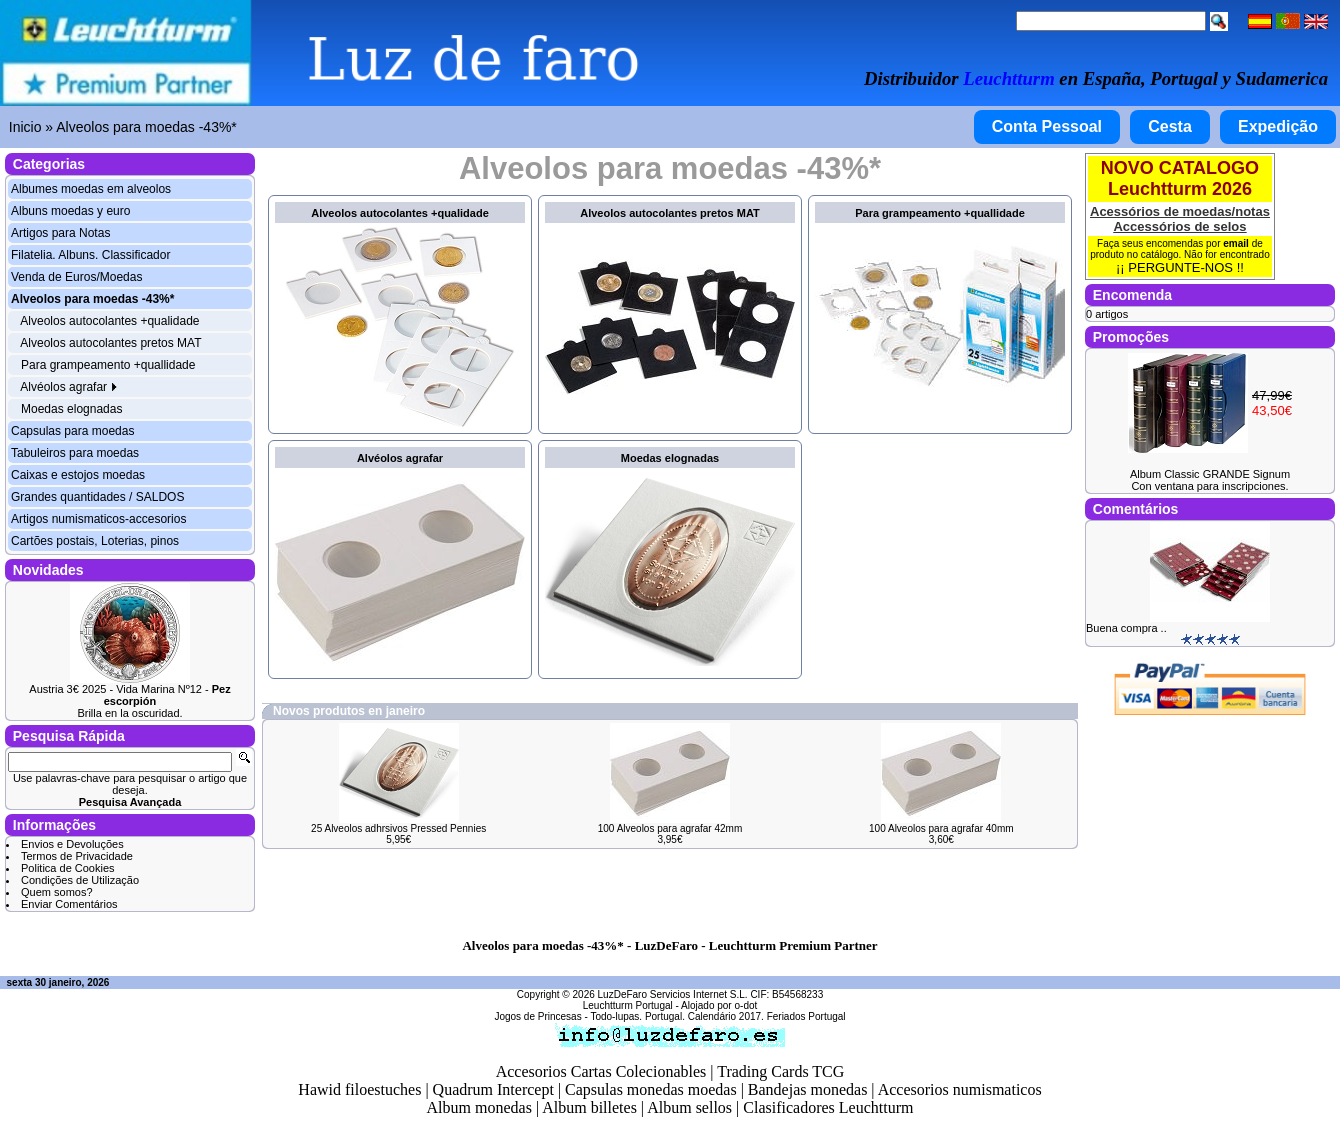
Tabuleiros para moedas (75, 453)
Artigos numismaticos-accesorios (98, 519)
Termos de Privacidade (77, 856)
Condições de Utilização (80, 880)
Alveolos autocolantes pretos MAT (110, 343)
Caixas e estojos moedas (78, 475)
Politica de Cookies (68, 868)
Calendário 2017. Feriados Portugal (767, 1016)
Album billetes (589, 1107)
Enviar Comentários (69, 904)
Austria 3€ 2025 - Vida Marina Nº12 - (129, 695)
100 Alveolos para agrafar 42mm (670, 828)
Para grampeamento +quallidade (108, 365)
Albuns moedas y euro (70, 211)
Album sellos (689, 1107)
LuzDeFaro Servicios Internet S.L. (673, 994)
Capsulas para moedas (72, 431)
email (1236, 243)
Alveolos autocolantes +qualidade (109, 321)
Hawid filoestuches (359, 1089)
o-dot (745, 1005)
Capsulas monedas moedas (651, 1089)
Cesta (1170, 126)
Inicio (25, 127)
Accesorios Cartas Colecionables (601, 1071)
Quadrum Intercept (493, 1089)
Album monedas (479, 1107)
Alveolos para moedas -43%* (146, 127)
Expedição (1278, 126)
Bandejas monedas (808, 1089)
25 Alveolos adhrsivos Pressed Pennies (398, 828)
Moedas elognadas (71, 409)
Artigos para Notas (60, 233)
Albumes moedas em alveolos (91, 189)
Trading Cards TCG (780, 1071)
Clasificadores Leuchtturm (828, 1107)
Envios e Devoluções (72, 844)
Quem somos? (57, 892)
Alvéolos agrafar (69, 387)
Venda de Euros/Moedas (76, 277)
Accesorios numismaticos (960, 1089)
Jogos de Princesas (537, 1016)
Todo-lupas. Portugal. (637, 1016)
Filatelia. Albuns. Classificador (90, 255)
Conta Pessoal (1047, 126)
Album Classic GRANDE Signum (1210, 474)
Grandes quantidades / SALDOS (97, 497)
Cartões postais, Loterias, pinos (95, 541)
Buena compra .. (1126, 628)
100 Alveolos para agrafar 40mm (941, 828)
